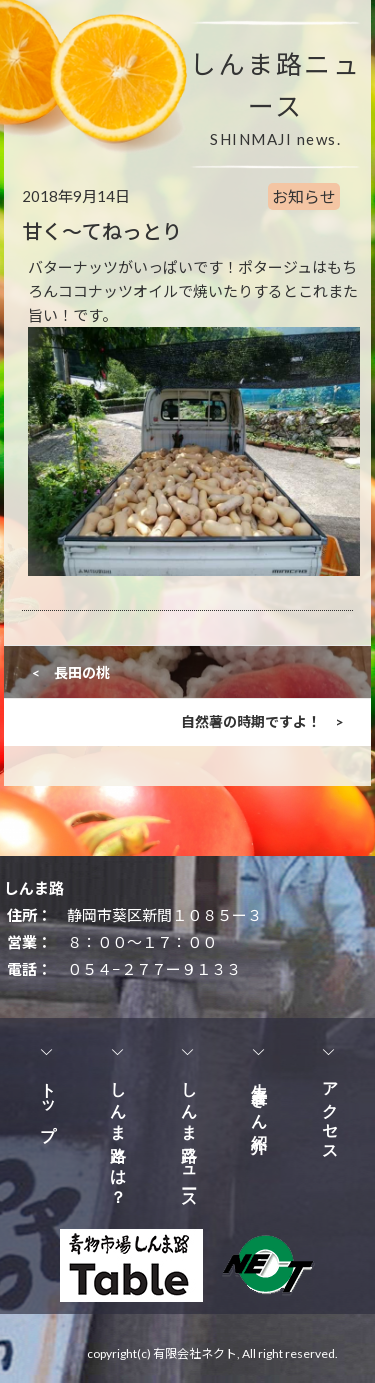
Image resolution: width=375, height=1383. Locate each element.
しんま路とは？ (118, 1135)
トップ (48, 1103)
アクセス (330, 1113)
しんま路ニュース (189, 1138)
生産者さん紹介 (259, 1100)
